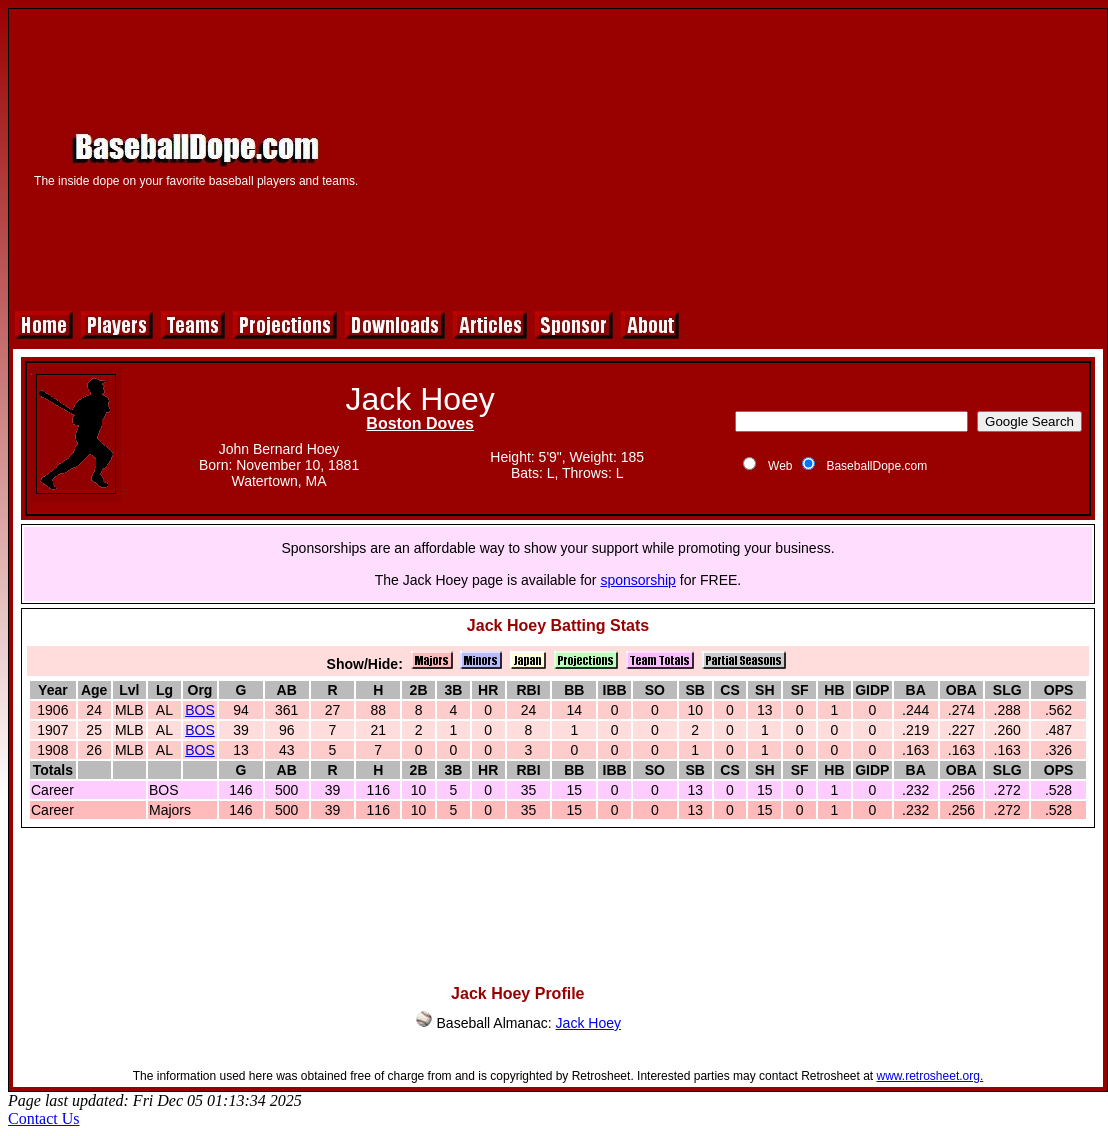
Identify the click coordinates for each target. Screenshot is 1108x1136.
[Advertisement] (739, 157)
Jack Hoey (588, 1023)
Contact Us (44, 1118)
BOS (200, 710)
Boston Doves (420, 423)
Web (780, 466)
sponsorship (638, 580)
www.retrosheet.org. (930, 1076)
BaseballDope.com (876, 466)
